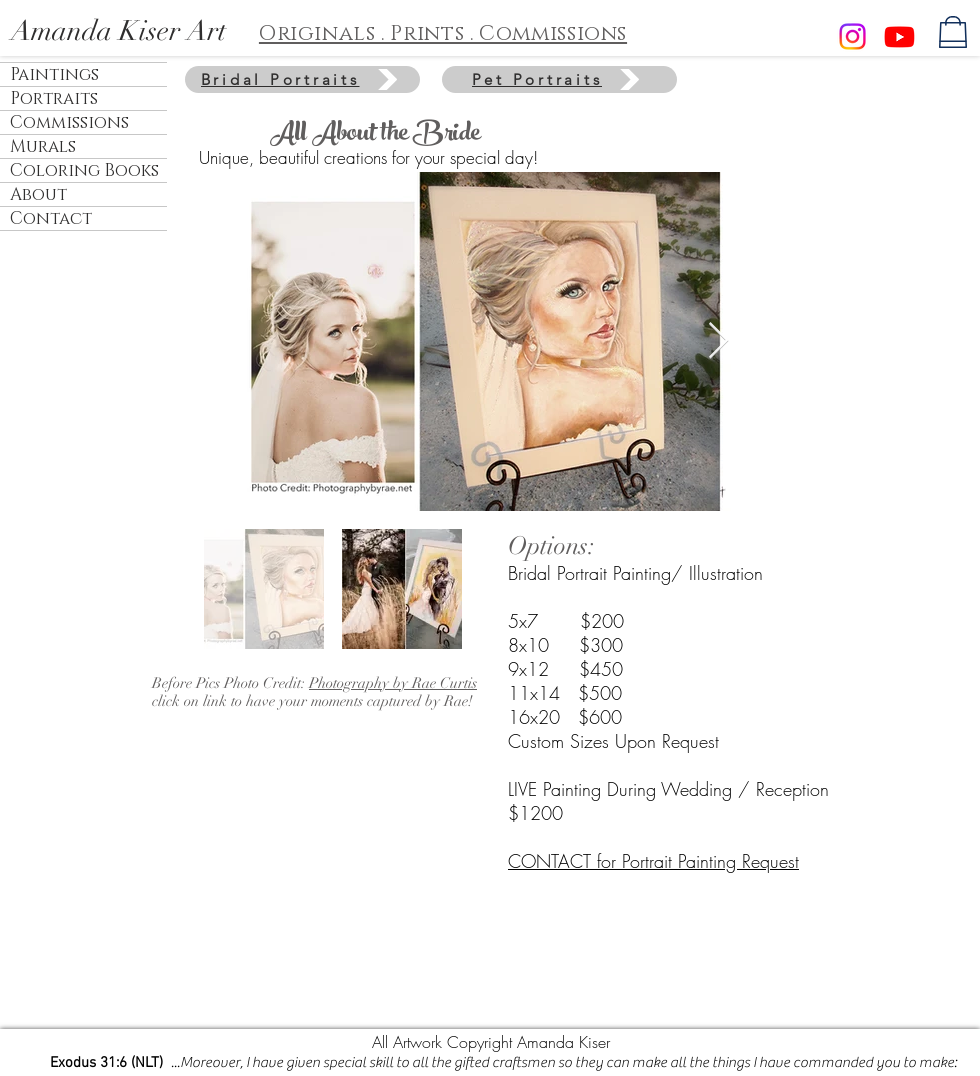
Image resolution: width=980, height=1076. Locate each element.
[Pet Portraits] (559, 79)
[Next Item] (718, 341)
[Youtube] (899, 36)
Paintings (54, 74)
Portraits (54, 98)
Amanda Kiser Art (118, 31)
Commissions (69, 122)
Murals (43, 146)
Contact (51, 218)
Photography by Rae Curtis (393, 683)
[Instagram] (852, 36)
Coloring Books (84, 170)
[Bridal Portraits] (302, 79)
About (38, 194)
